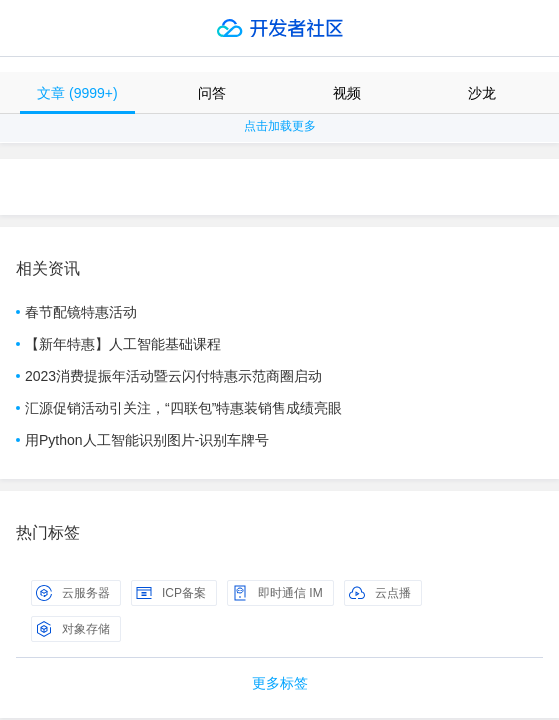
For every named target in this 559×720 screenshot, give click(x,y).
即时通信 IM (277, 593)
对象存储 (73, 629)
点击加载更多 (280, 126)
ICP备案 (171, 593)
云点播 (380, 593)
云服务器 (73, 593)
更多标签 (280, 683)
